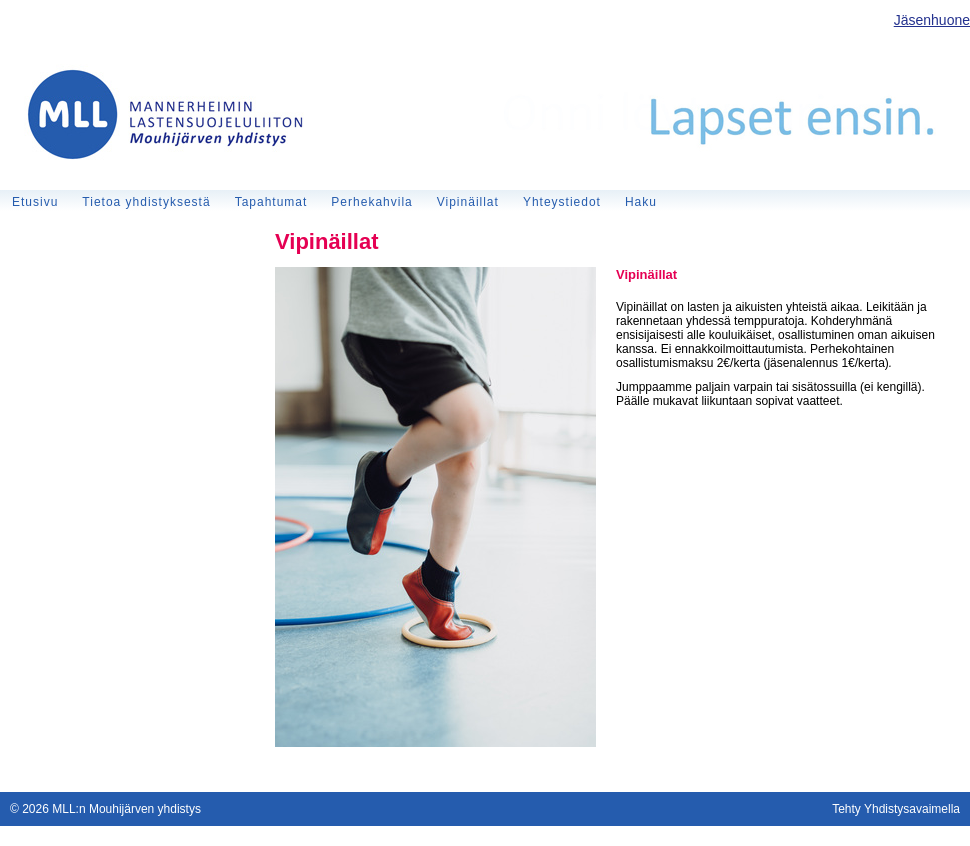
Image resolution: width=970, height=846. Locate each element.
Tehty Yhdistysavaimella (896, 809)
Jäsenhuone (932, 20)
